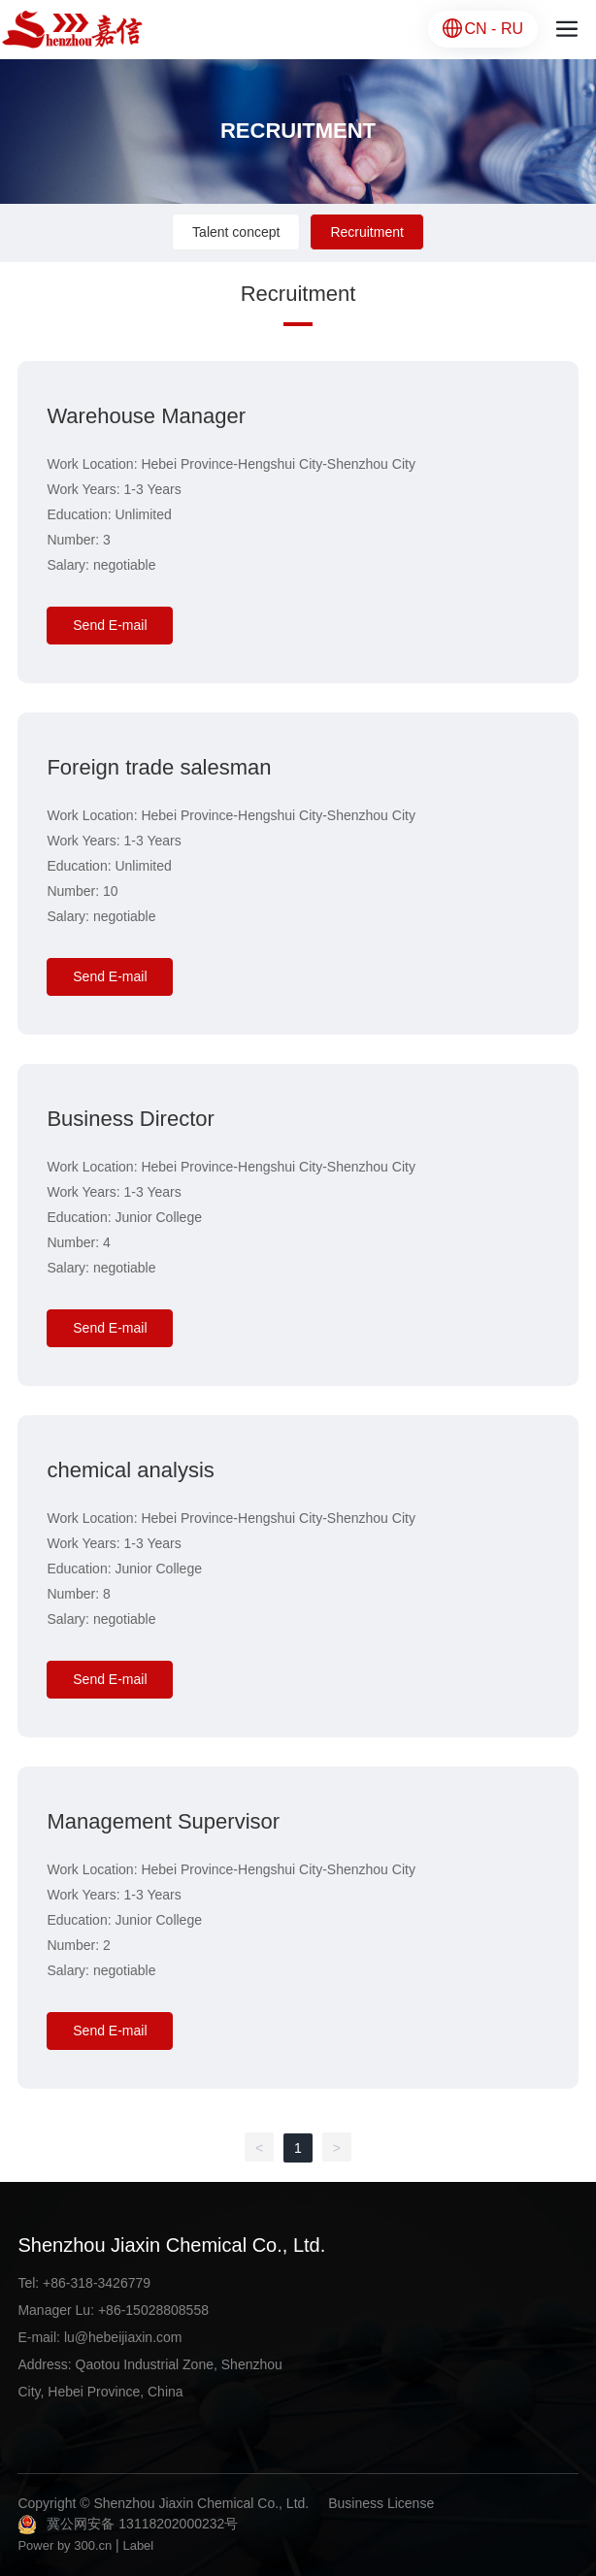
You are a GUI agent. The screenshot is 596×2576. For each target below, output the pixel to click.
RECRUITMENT (298, 130)
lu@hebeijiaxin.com (123, 2337)
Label (137, 2545)
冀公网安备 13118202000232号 (142, 2523)
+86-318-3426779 (96, 2283)
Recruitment (366, 232)
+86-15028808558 (153, 2310)
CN (478, 28)
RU (512, 28)
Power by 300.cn (64, 2545)
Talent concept (236, 232)
